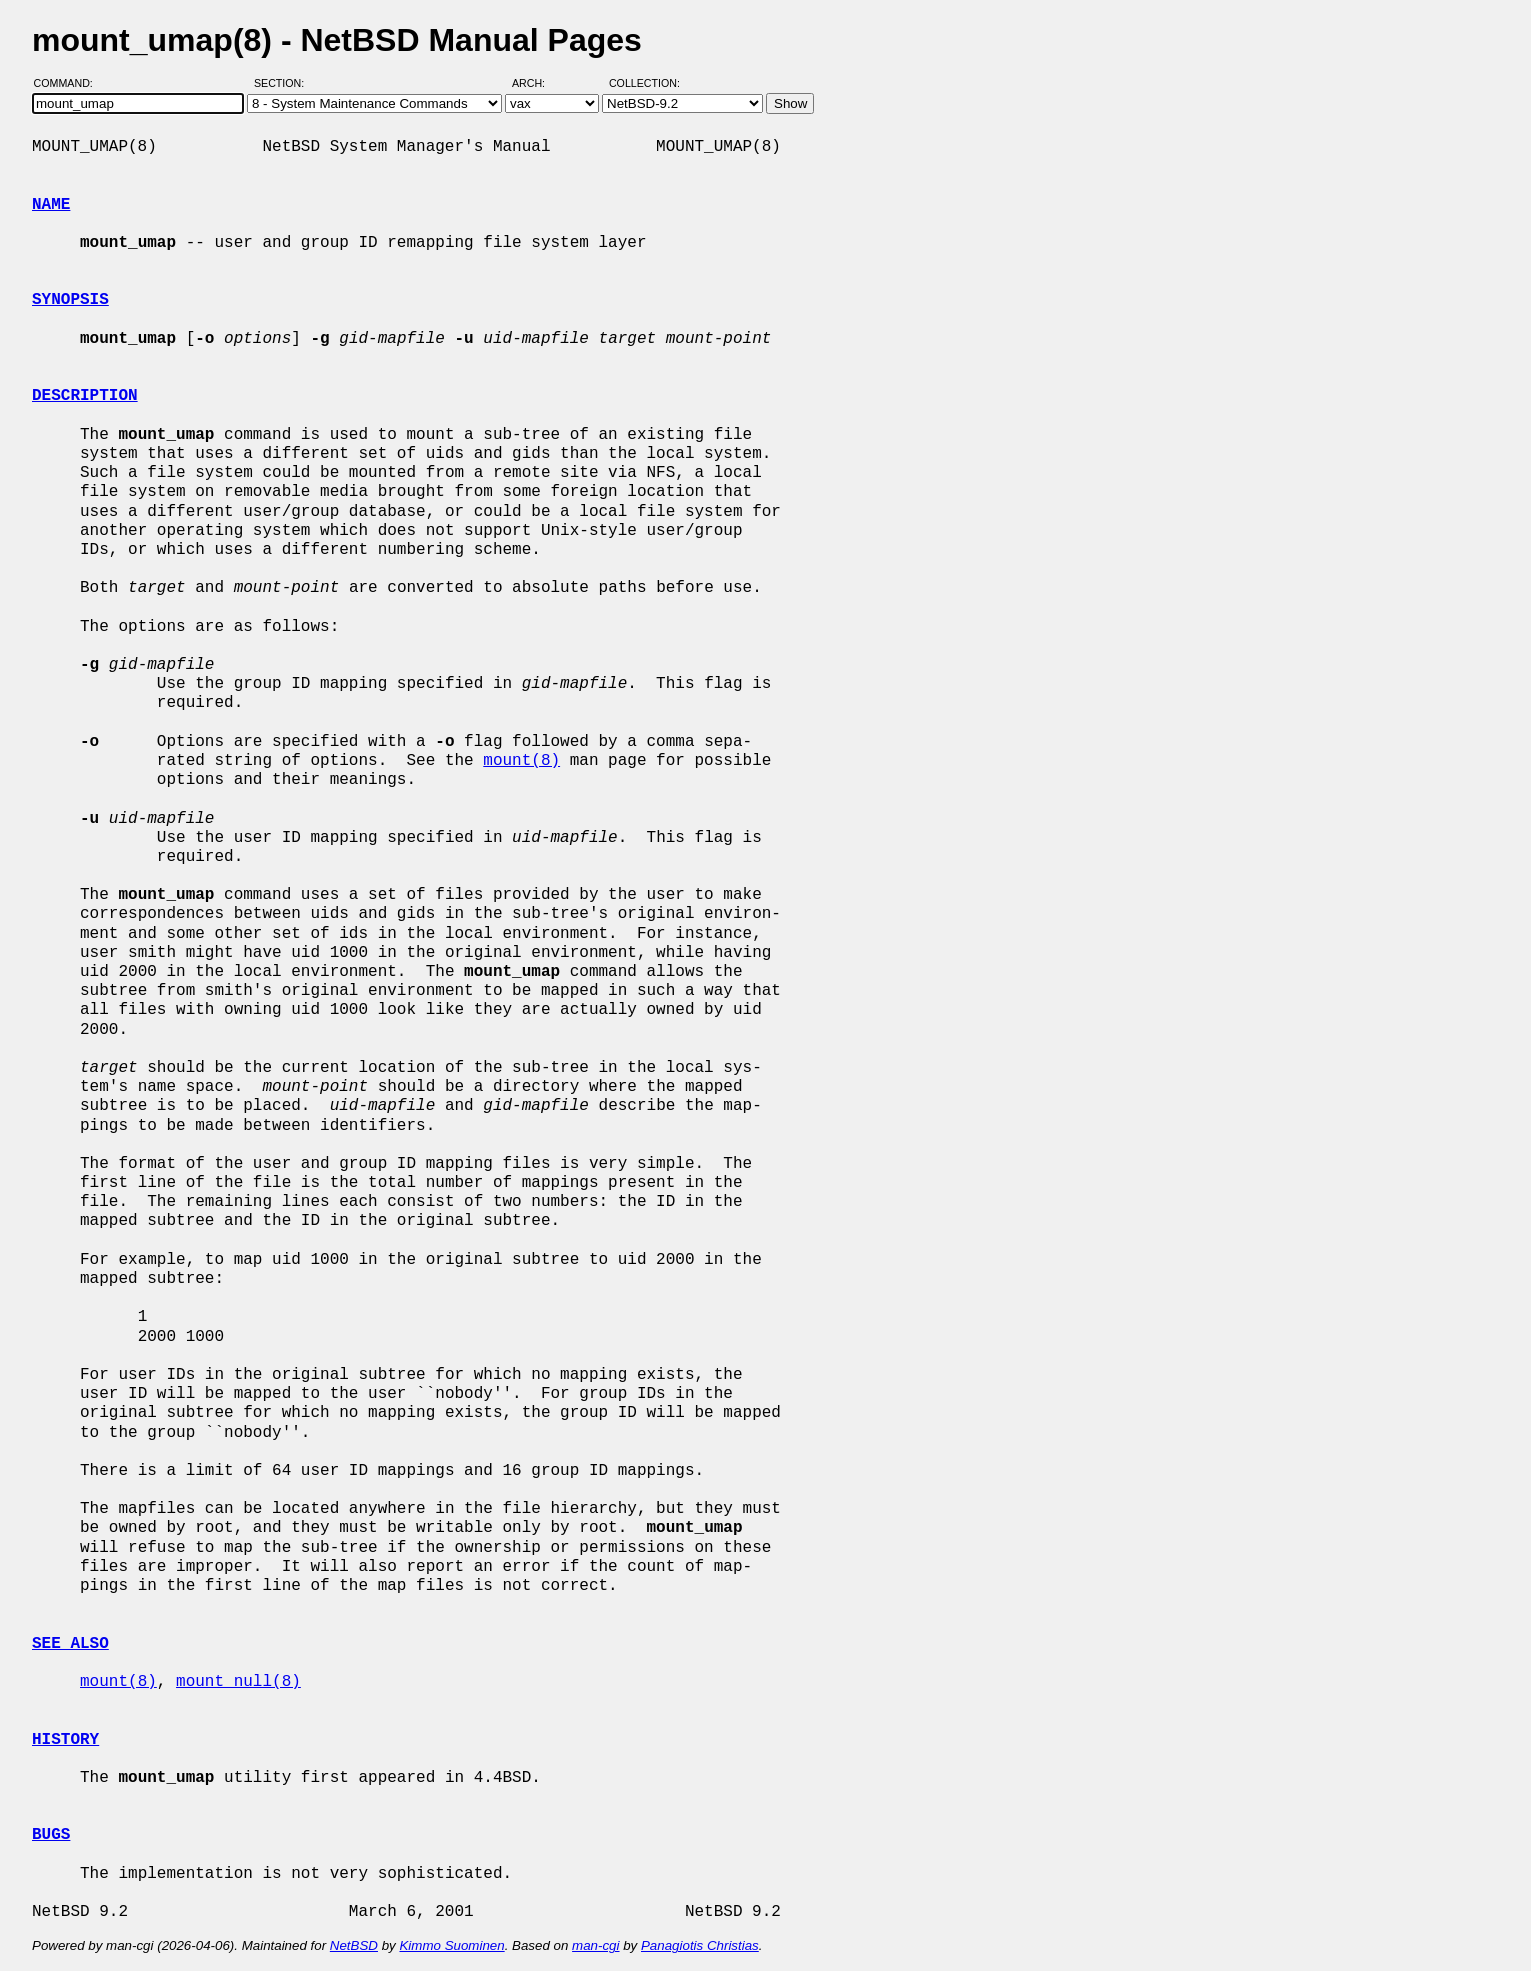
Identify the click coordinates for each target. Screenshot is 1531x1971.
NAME (51, 205)
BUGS (51, 1835)
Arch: (537, 83)
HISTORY (65, 1740)
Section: (283, 83)
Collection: (644, 83)
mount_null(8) (238, 1682)
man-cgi (595, 1945)
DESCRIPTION (85, 396)
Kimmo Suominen (451, 1945)
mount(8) (521, 761)
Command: (69, 83)
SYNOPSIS (70, 300)
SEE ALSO (70, 1644)
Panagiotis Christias (700, 1945)
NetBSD (354, 1945)
